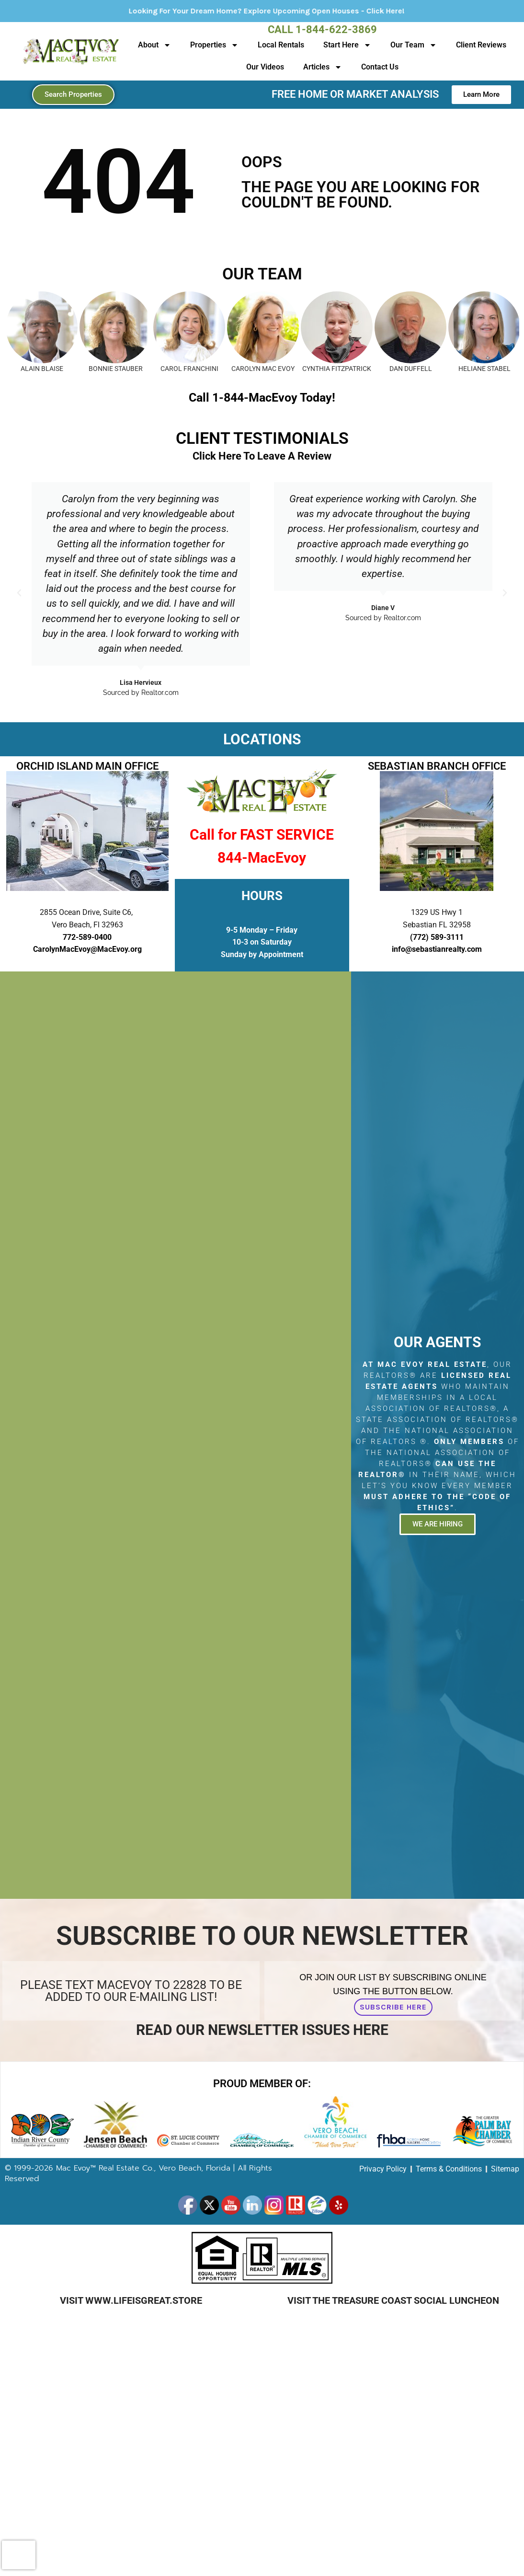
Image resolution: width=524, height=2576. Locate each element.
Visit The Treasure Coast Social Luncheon (393, 2300)
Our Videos (265, 66)
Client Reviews (481, 44)
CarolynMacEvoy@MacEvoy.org (87, 949)
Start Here (347, 45)
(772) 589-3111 (437, 937)
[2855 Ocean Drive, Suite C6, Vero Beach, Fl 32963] (175, 1435)
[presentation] (18, 2555)
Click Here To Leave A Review (262, 456)
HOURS (262, 896)
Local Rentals (281, 44)
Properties (214, 45)
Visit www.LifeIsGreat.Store (131, 2300)
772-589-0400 (87, 937)
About (154, 45)
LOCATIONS (262, 739)
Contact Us (380, 66)
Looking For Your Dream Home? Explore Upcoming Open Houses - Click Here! (302, 10)
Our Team (413, 45)
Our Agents (437, 1342)
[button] (19, 593)
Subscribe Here (393, 2006)
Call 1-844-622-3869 (322, 29)
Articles (322, 67)
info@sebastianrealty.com (437, 949)
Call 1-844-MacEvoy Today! (262, 397)
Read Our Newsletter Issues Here (262, 2030)
